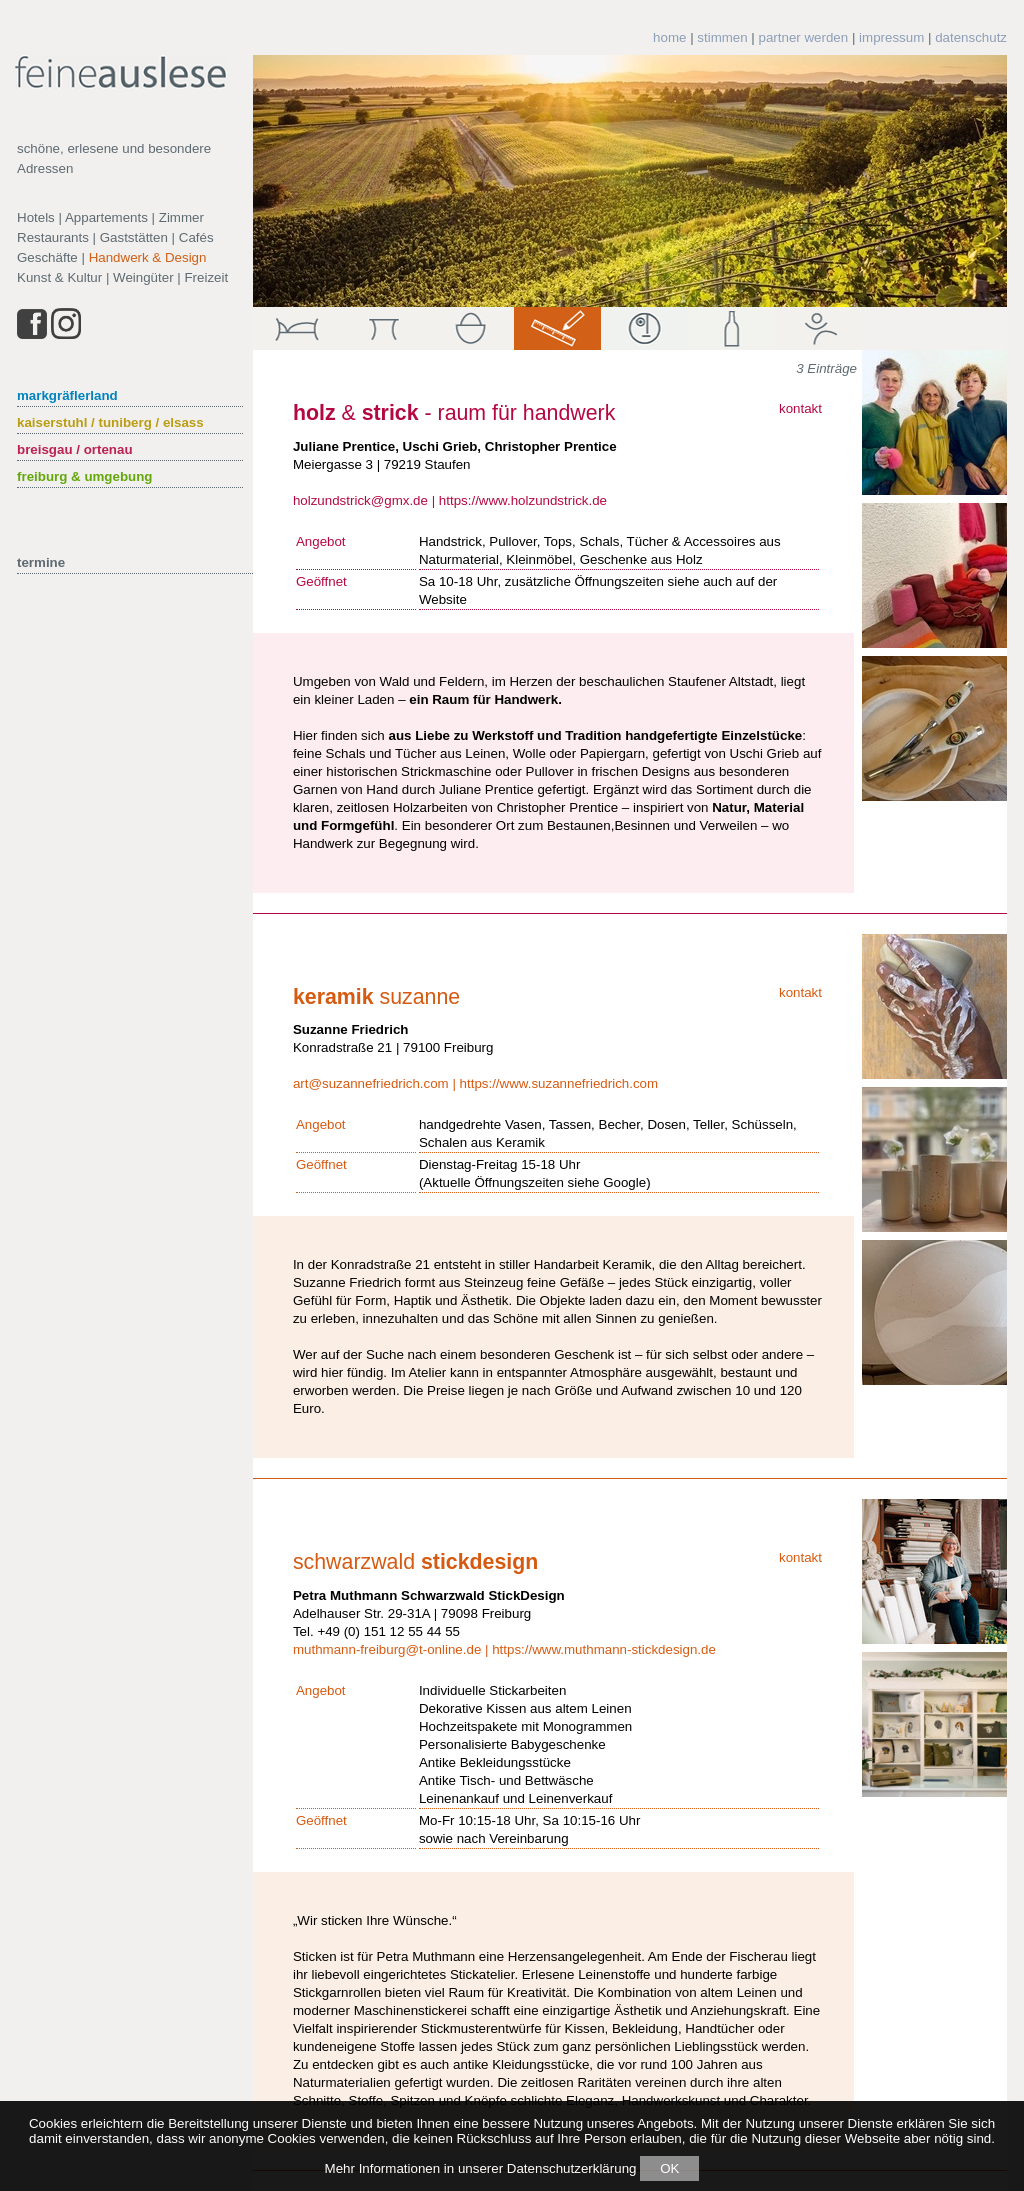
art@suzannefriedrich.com (371, 1083)
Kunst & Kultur (59, 277)
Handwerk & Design (148, 257)
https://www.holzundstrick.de (523, 500)
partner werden (804, 37)
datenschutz (971, 37)
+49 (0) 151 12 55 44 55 (388, 1631)
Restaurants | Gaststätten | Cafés (115, 237)
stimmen (722, 37)
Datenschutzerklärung (572, 2168)
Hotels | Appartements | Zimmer (110, 217)
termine (41, 562)
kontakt (800, 408)
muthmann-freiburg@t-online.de (387, 1649)
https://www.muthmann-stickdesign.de (604, 1649)
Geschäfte (47, 257)
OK (669, 2168)
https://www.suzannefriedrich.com (559, 1083)
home (669, 37)
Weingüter (143, 277)
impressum (891, 37)
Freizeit (206, 277)
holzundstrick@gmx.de (360, 500)
